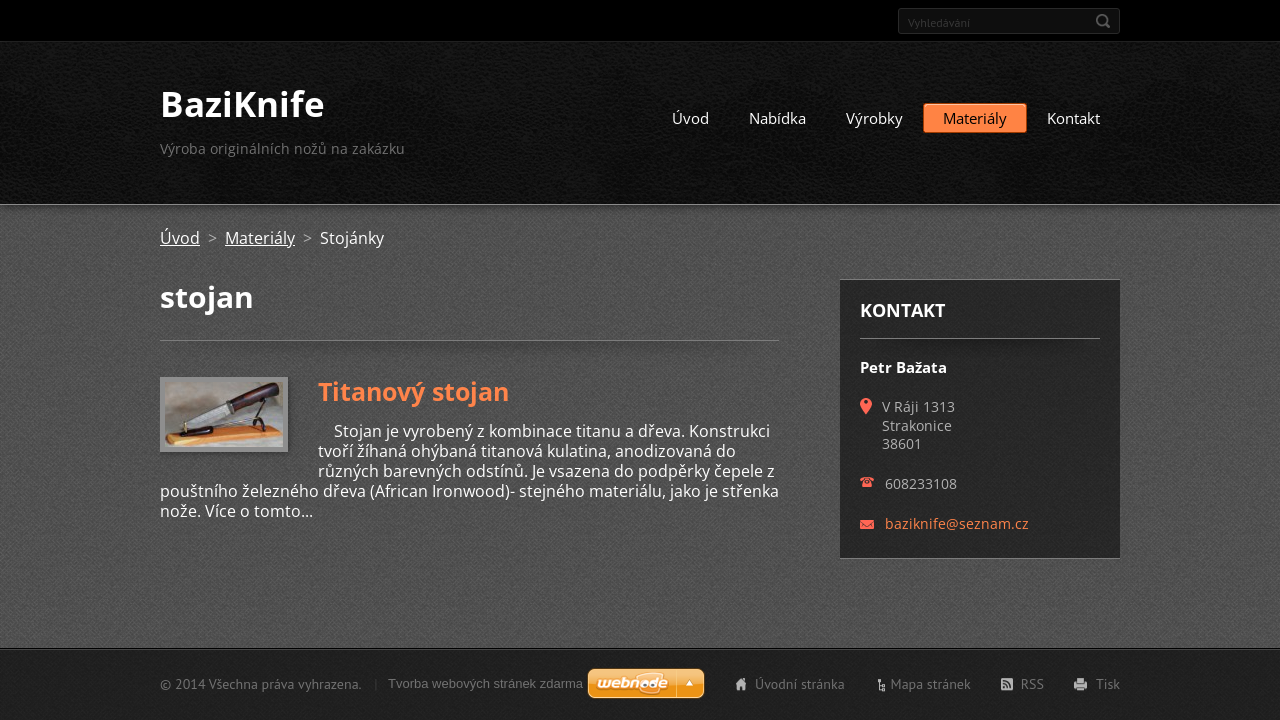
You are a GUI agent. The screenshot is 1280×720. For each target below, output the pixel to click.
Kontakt (1073, 118)
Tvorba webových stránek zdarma (485, 683)
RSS (1032, 684)
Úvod (690, 118)
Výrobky (874, 118)
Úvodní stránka (800, 684)
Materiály (975, 118)
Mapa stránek (931, 684)
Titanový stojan (413, 391)
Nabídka (777, 118)
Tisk (1108, 684)
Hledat (1103, 21)
